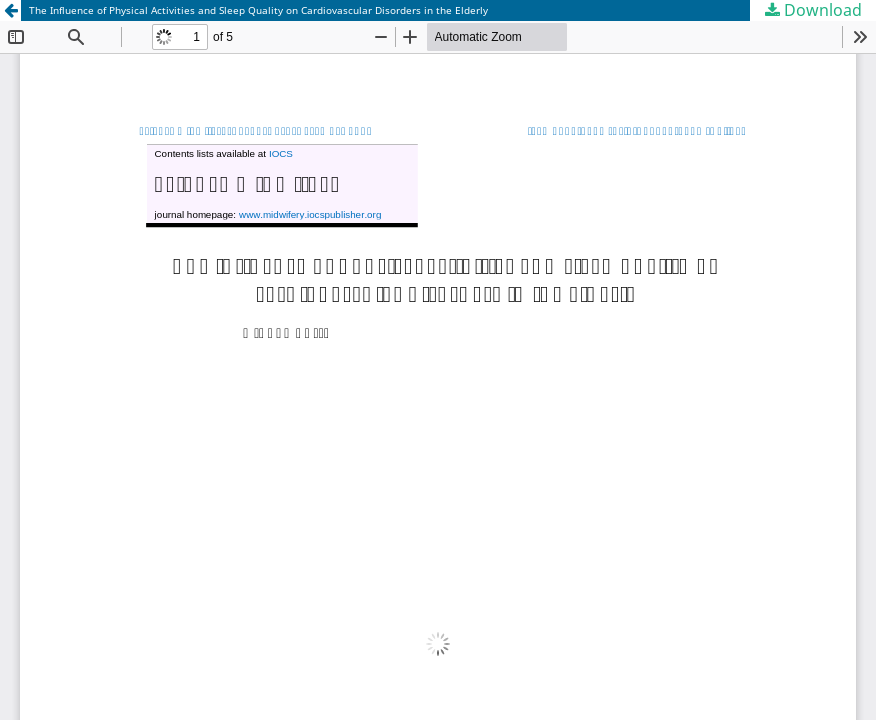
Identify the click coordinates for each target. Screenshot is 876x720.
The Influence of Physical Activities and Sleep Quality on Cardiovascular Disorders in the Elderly (258, 10)
